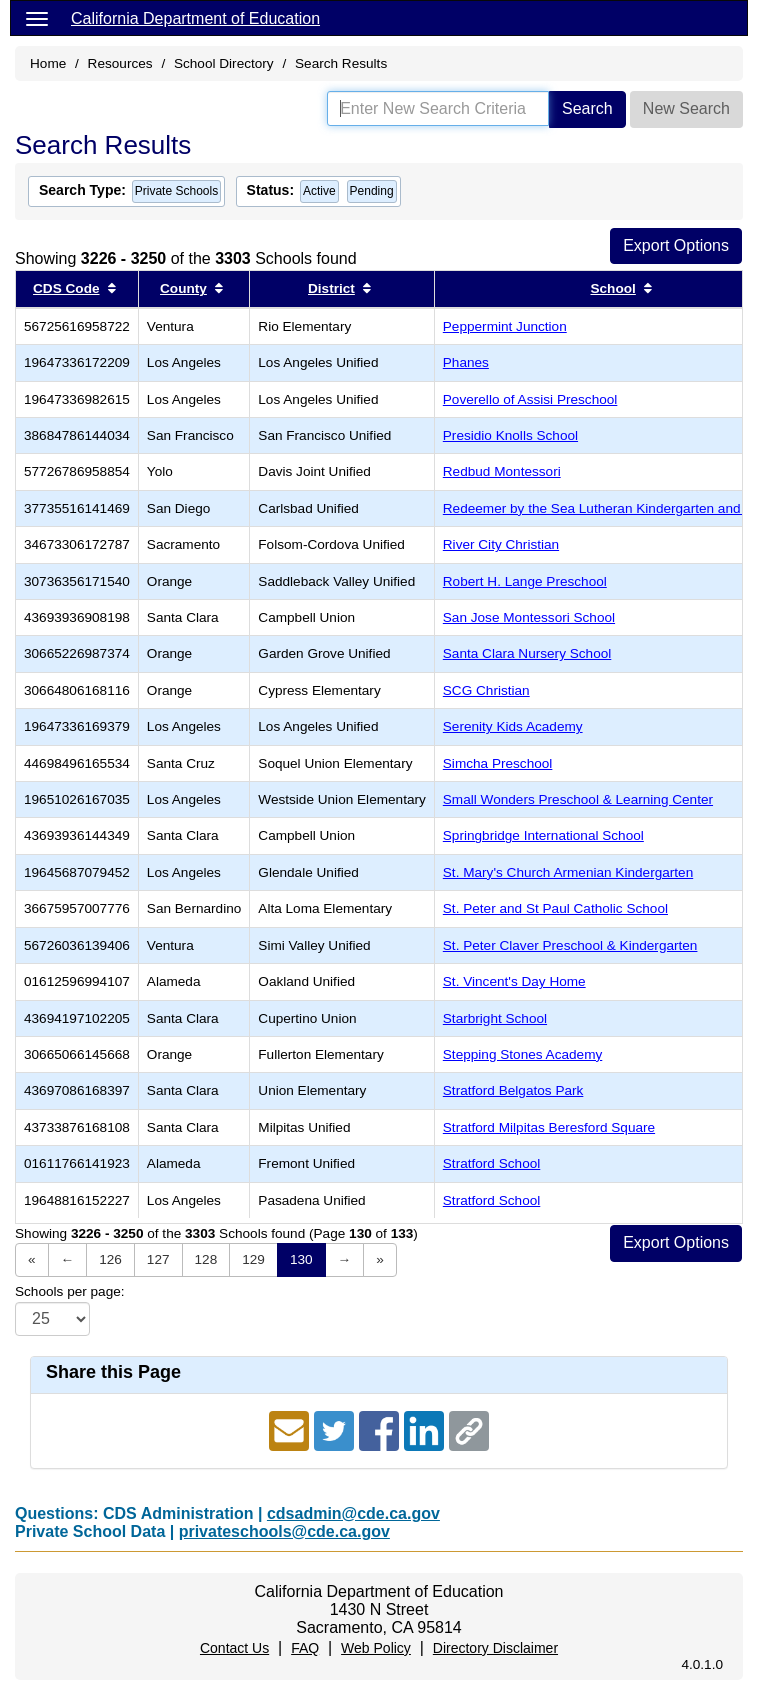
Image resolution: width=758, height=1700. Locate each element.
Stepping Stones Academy (522, 1054)
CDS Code (66, 288)
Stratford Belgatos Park (513, 1090)
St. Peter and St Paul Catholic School (555, 908)
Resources (120, 63)
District (331, 288)
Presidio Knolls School (510, 435)
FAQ (305, 1648)
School (612, 288)
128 (206, 1259)
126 (110, 1259)
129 (253, 1259)
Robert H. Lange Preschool (525, 581)
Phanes (466, 362)
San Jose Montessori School (529, 617)
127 (158, 1259)
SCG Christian (486, 690)
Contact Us (234, 1648)
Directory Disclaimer (495, 1648)
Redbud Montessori (502, 471)
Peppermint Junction (505, 326)
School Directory (224, 63)
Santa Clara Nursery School (527, 653)
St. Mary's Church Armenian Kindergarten (568, 872)
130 (301, 1259)
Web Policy (376, 1648)
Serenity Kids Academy (513, 726)
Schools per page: (70, 1291)
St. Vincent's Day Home (514, 981)
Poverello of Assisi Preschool (530, 399)
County (183, 288)
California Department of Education (195, 18)
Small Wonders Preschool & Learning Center (578, 799)
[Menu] (37, 18)
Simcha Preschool (498, 763)
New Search (686, 108)
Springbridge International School (543, 835)
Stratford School (491, 1163)
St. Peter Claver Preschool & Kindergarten (570, 945)
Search (587, 108)
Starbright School (495, 1018)
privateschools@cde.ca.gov (284, 1531)
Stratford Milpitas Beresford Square (549, 1127)
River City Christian (501, 544)
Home (48, 63)
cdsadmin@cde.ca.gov (353, 1513)
